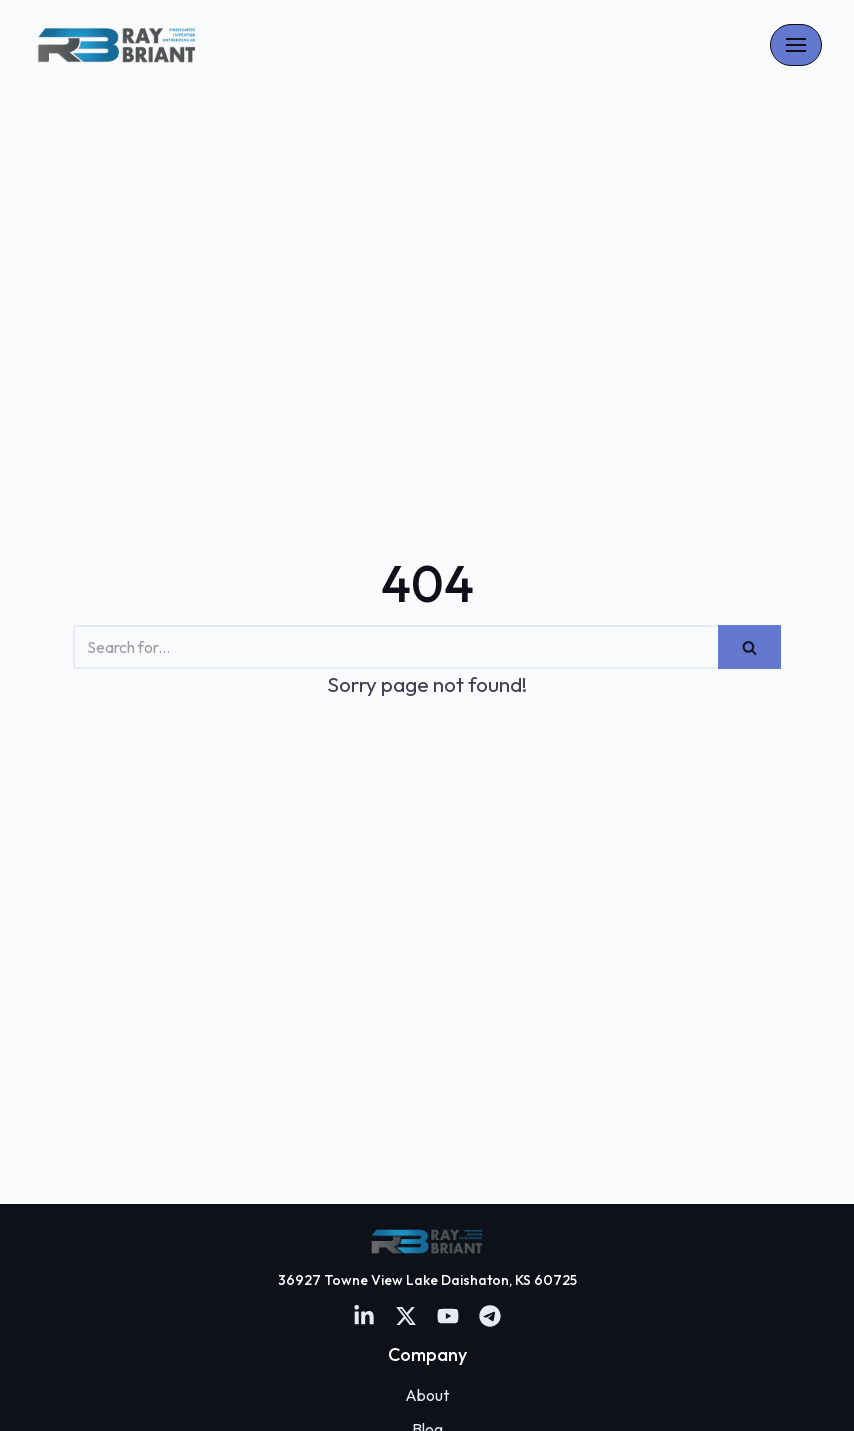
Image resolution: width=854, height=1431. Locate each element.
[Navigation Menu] (796, 45)
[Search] (395, 647)
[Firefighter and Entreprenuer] (117, 45)
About (427, 1395)
